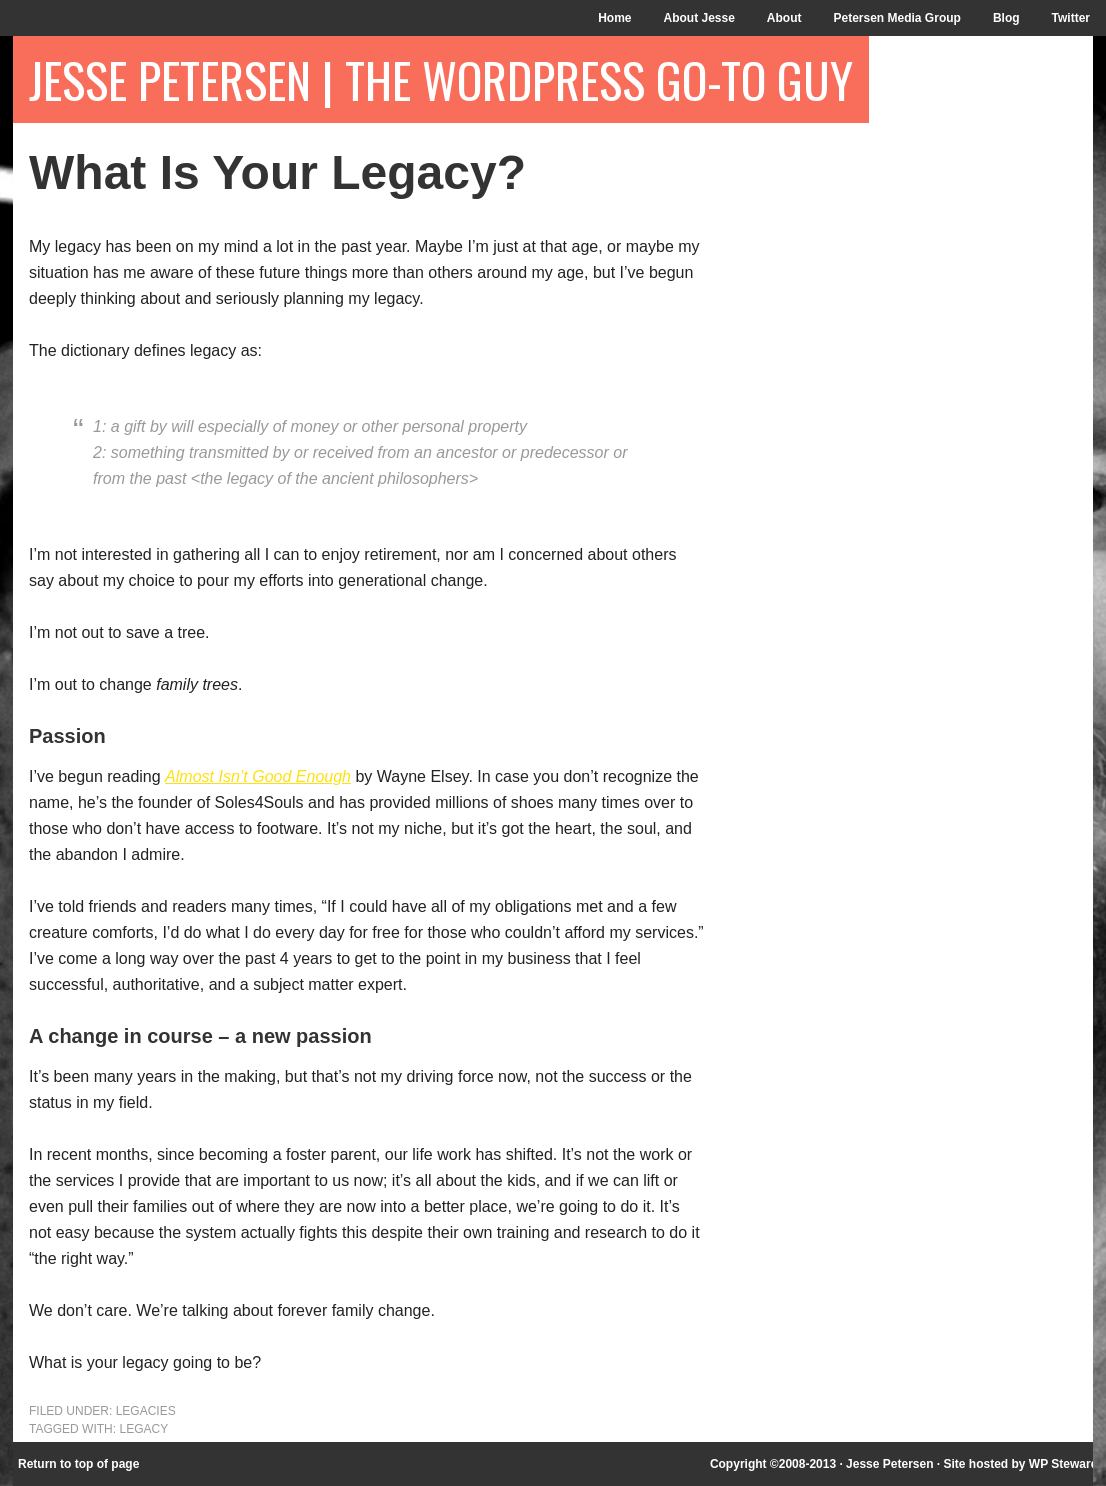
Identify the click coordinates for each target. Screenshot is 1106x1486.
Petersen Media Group (897, 18)
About (784, 18)
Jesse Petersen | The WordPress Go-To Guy (441, 79)
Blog (1006, 18)
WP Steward (1063, 1464)
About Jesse (698, 18)
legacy (143, 1429)
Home (614, 18)
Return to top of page (78, 1464)
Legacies (146, 1411)
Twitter (1071, 18)
